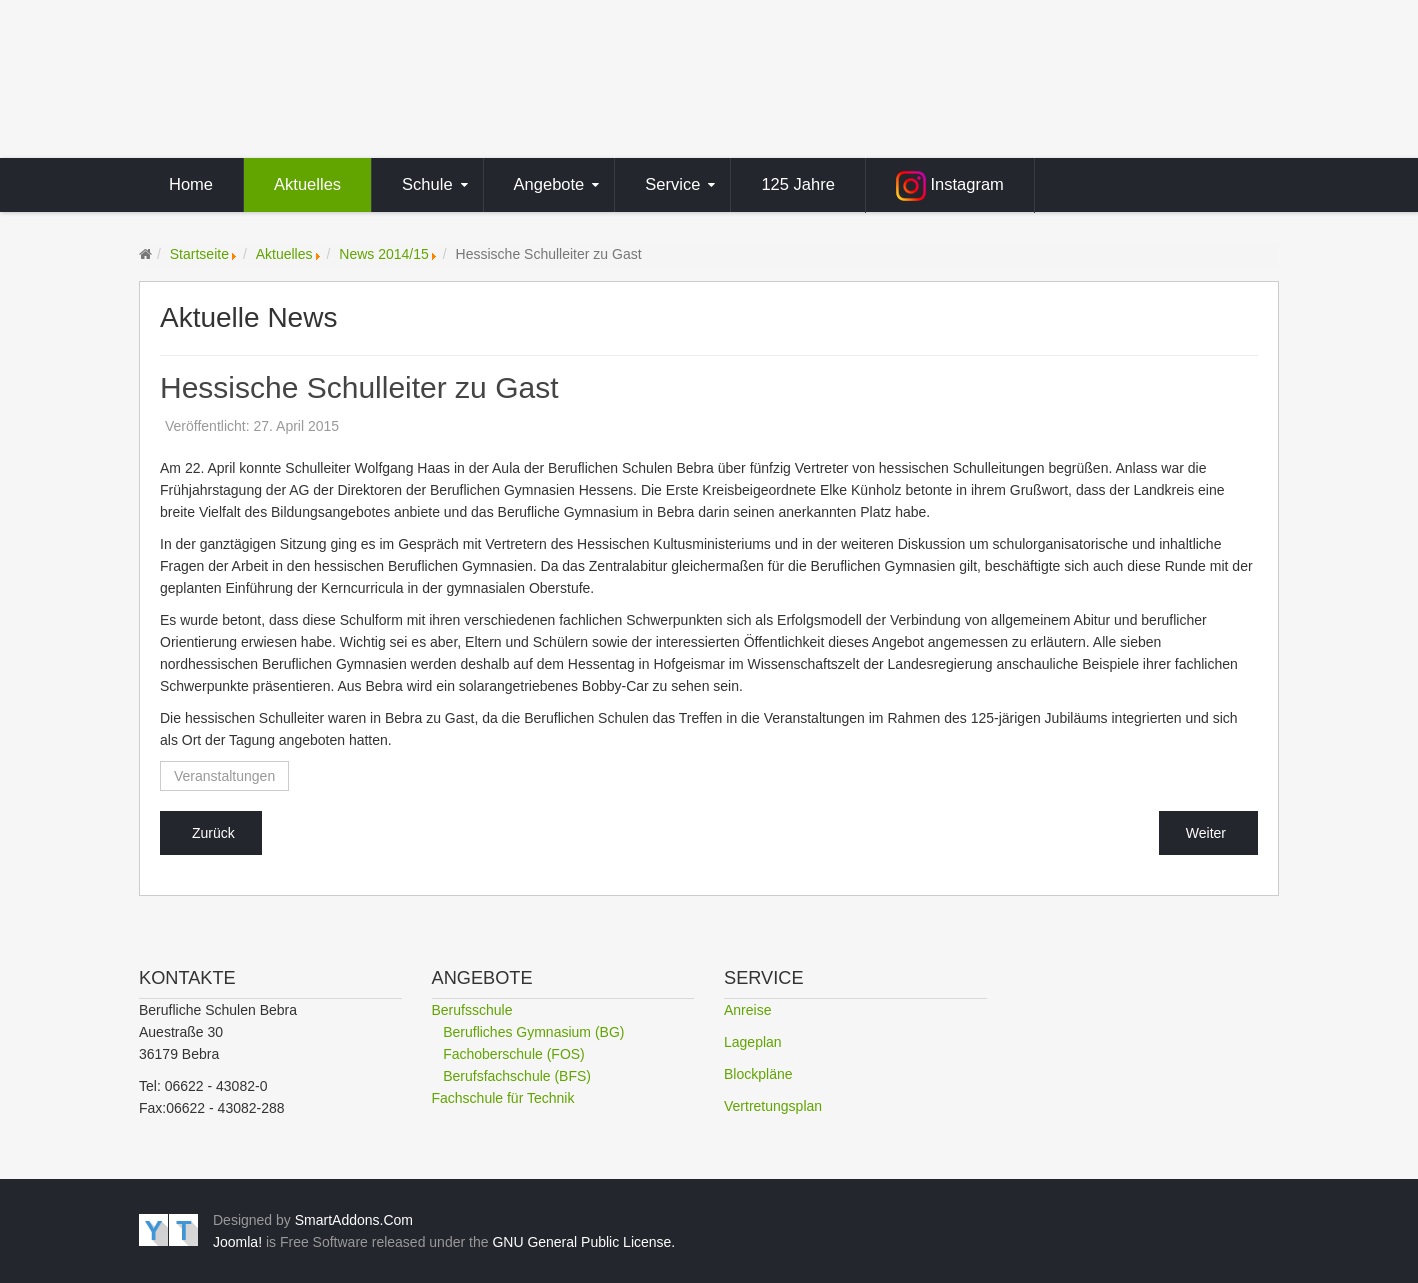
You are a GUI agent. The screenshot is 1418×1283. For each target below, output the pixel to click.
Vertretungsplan (773, 1106)
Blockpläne (758, 1074)
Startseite (199, 254)
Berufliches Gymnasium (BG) (533, 1032)
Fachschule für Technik (503, 1098)
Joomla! (237, 1242)
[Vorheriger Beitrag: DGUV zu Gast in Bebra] (211, 833)
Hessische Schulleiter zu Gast (359, 388)
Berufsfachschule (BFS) (517, 1076)
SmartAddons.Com (354, 1220)
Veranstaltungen (224, 776)
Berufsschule (472, 1010)
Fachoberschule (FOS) (514, 1054)
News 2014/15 (384, 254)
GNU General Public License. (583, 1242)
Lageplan (753, 1042)
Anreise (747, 1010)
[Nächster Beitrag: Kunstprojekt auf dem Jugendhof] (1208, 833)
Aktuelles (284, 254)
